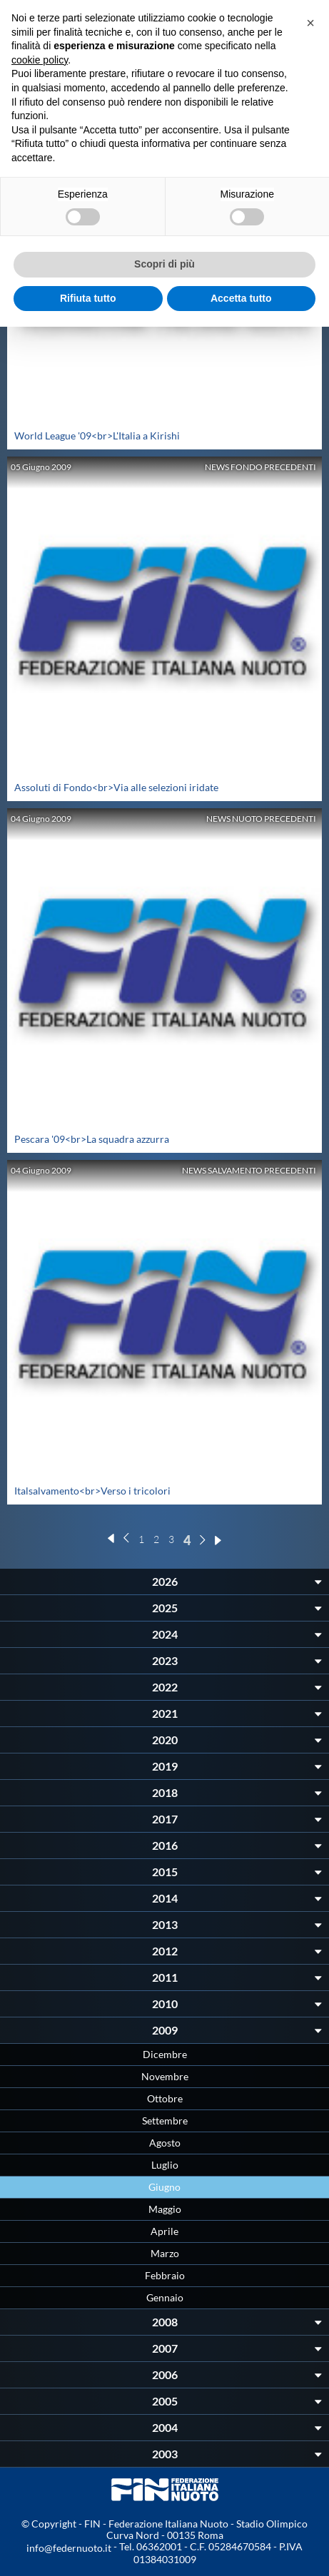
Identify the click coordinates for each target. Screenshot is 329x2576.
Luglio (164, 2165)
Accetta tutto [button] (241, 298)
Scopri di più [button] (164, 264)
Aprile (164, 2231)
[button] (310, 22)
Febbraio (165, 2275)
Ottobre (165, 2098)
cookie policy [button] (39, 60)
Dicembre (165, 2054)
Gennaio (164, 2297)
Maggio (164, 2209)
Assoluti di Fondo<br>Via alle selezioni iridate (116, 787)
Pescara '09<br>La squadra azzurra (91, 1139)
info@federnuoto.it (68, 2548)
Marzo (165, 2253)
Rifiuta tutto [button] (88, 298)
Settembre (165, 2120)
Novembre (164, 2076)
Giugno (164, 2187)
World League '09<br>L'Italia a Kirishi (97, 435)
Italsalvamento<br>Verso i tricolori (92, 1491)
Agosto (165, 2143)
